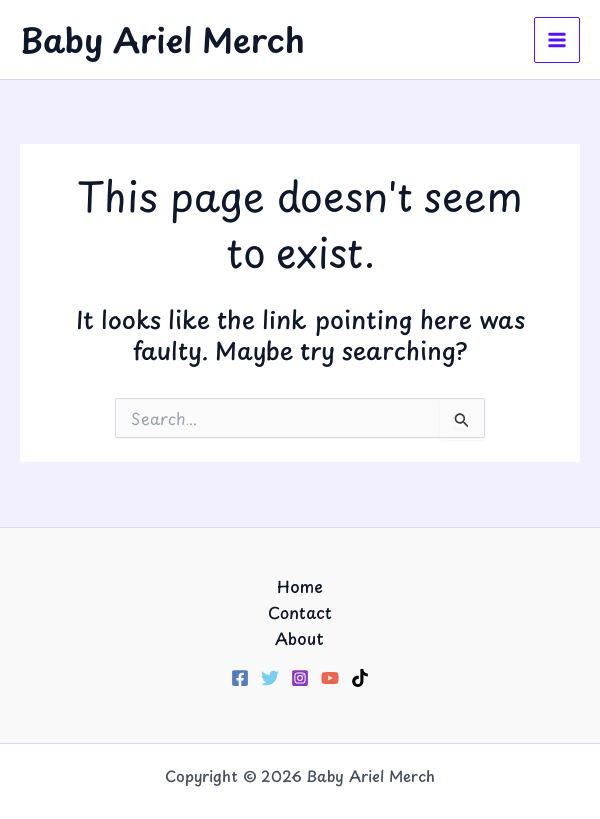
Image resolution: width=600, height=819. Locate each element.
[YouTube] (330, 678)
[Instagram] (300, 678)
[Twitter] (270, 678)
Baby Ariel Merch (162, 39)
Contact (300, 612)
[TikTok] (360, 678)
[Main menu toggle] (557, 40)
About (299, 638)
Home (300, 586)
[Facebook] (240, 678)
